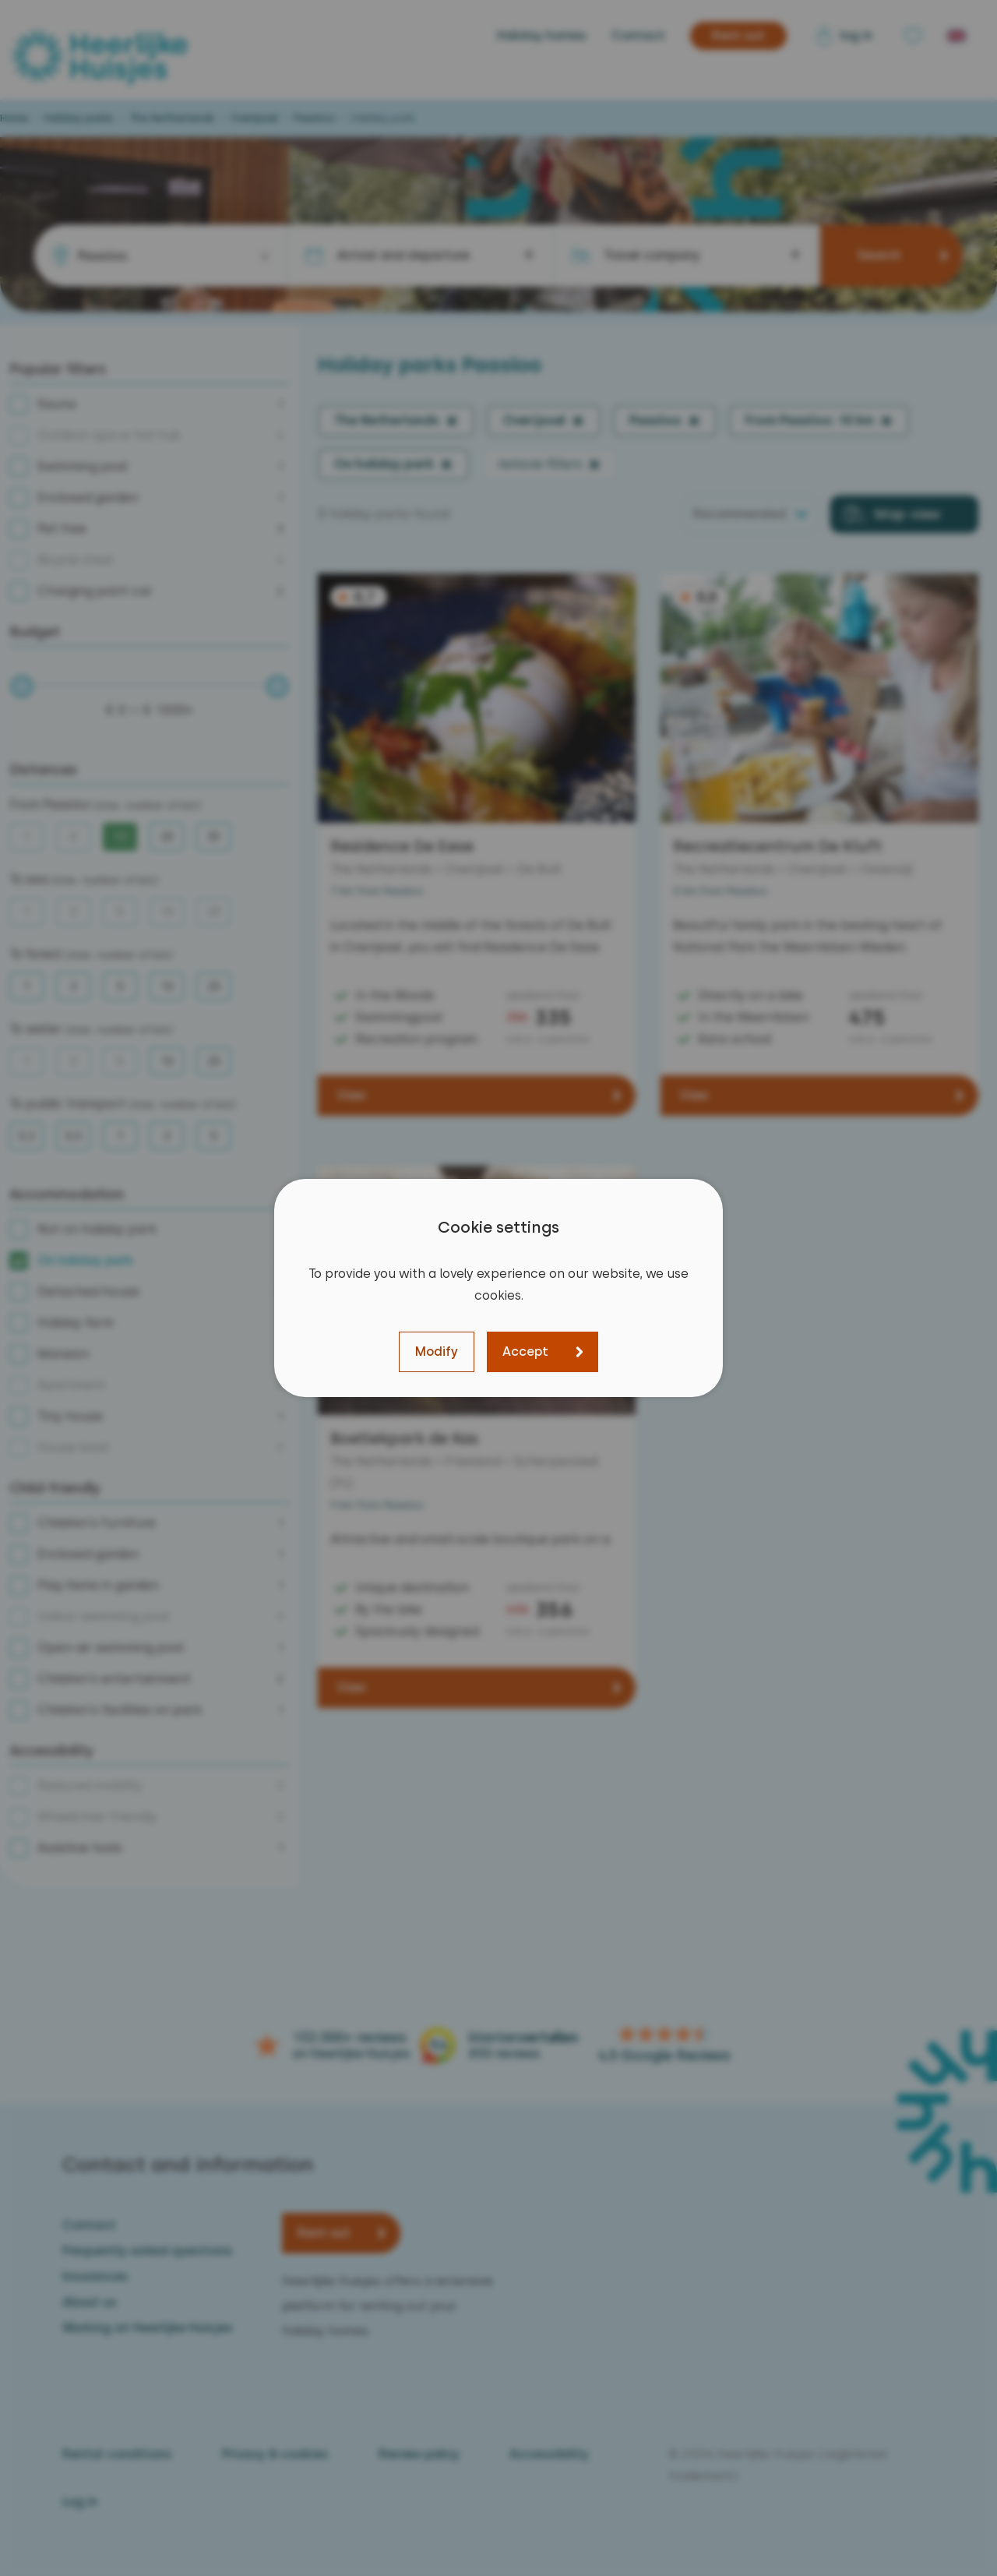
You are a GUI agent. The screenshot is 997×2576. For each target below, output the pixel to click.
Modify (436, 1351)
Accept (525, 1351)
